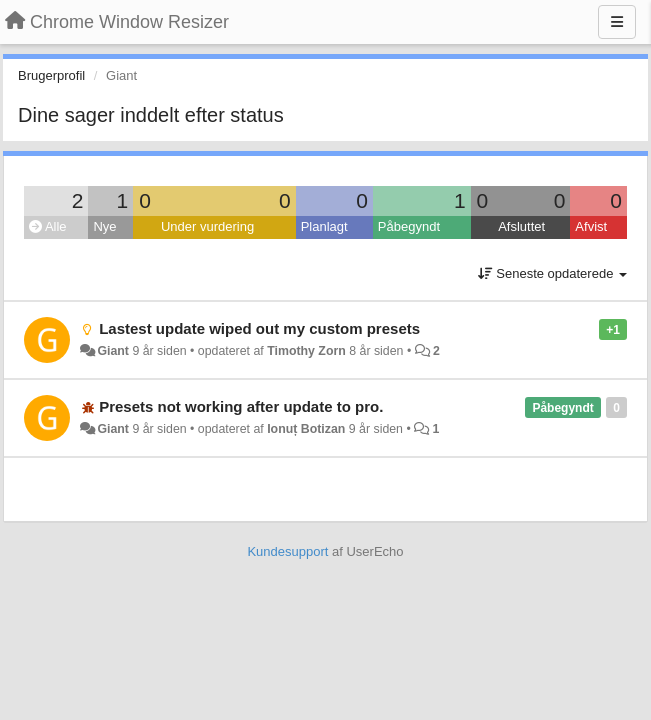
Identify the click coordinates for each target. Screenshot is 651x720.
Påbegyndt (409, 226)
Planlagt (324, 226)
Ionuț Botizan (306, 429)
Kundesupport (287, 551)
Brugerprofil (51, 75)
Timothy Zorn (306, 351)
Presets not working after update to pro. (241, 406)
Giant (113, 351)
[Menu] (617, 22)
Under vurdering (207, 226)
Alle (48, 226)
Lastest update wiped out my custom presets (259, 328)
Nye (104, 226)
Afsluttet (521, 226)
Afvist (591, 226)
